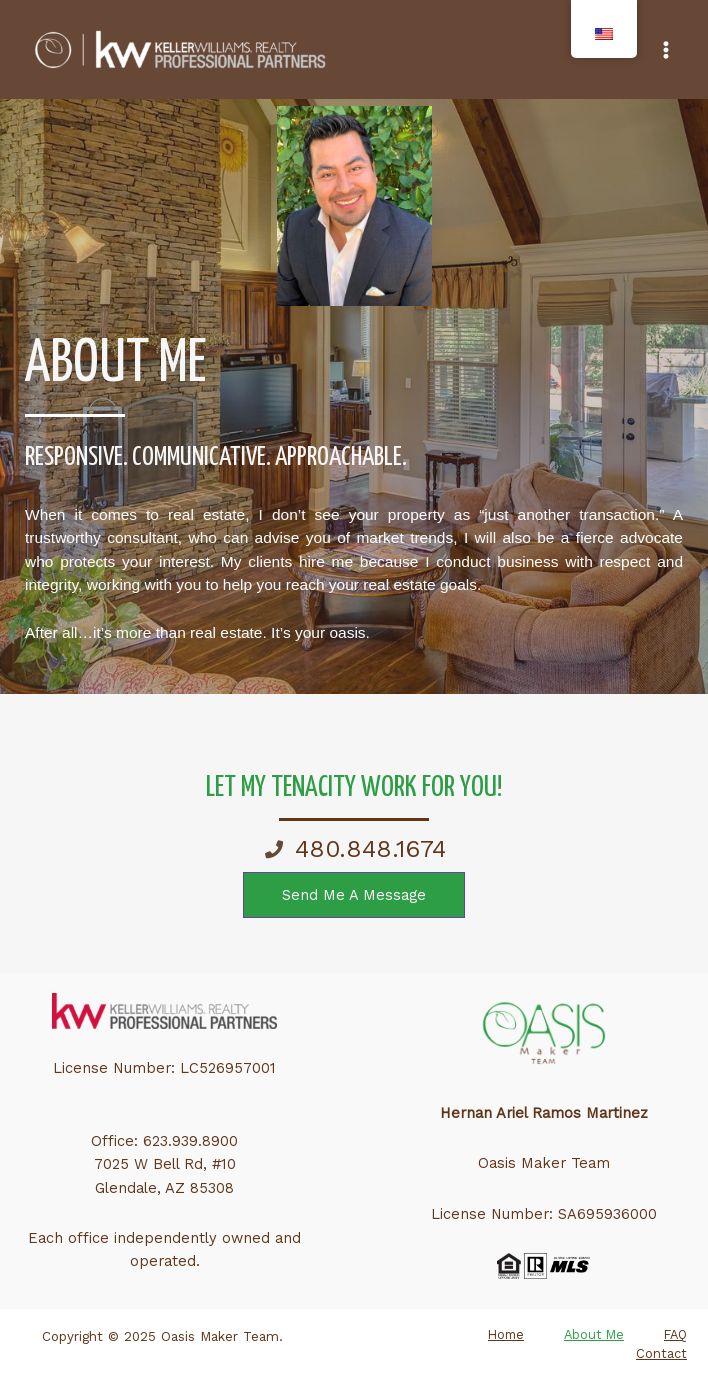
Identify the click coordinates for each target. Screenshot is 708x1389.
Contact (661, 1353)
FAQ (675, 1334)
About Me (594, 1334)
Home (506, 1334)
